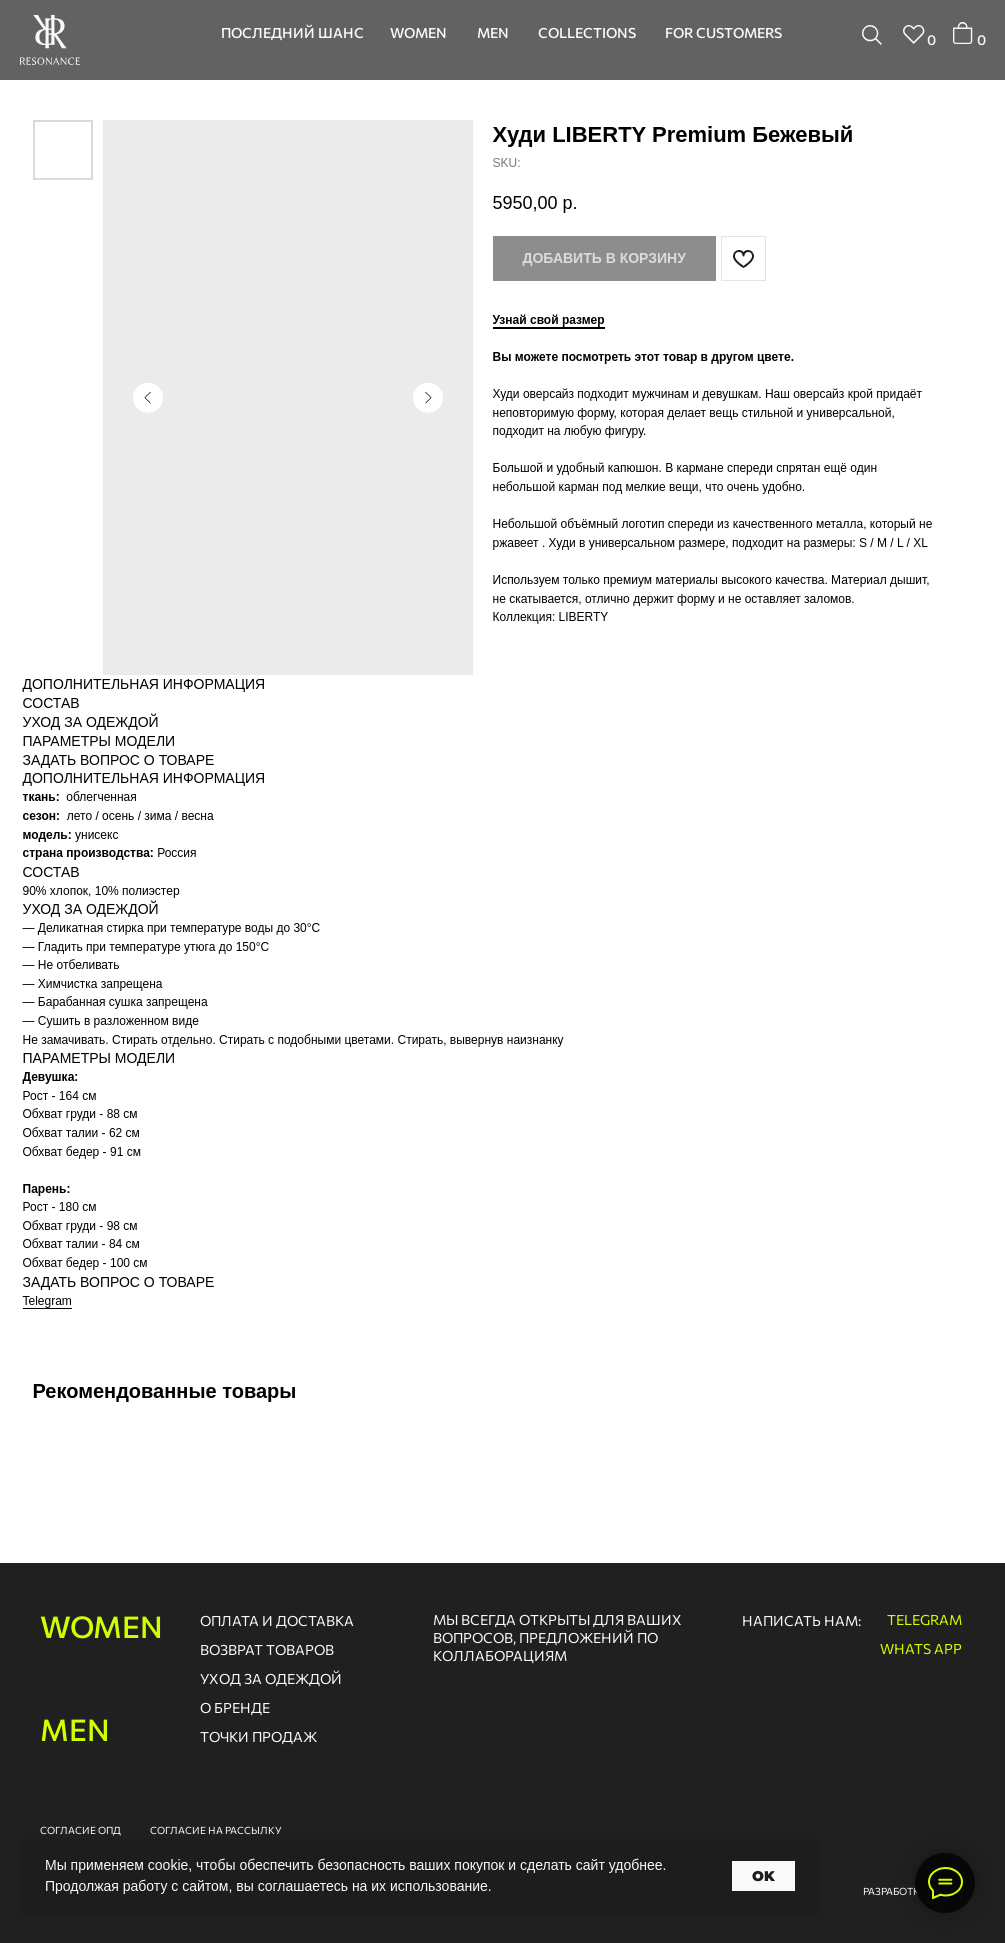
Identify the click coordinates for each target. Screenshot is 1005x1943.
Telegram (47, 1301)
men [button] (493, 32)
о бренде (235, 1707)
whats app (921, 1648)
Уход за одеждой (271, 1678)
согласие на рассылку (216, 1830)
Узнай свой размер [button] (549, 320)
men (75, 1728)
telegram (924, 1619)
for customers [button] (723, 32)
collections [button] (587, 32)
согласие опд (80, 1830)
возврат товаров (267, 1649)
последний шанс (292, 32)
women (101, 1625)
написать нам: (801, 1620)
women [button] (418, 32)
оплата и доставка (277, 1620)
